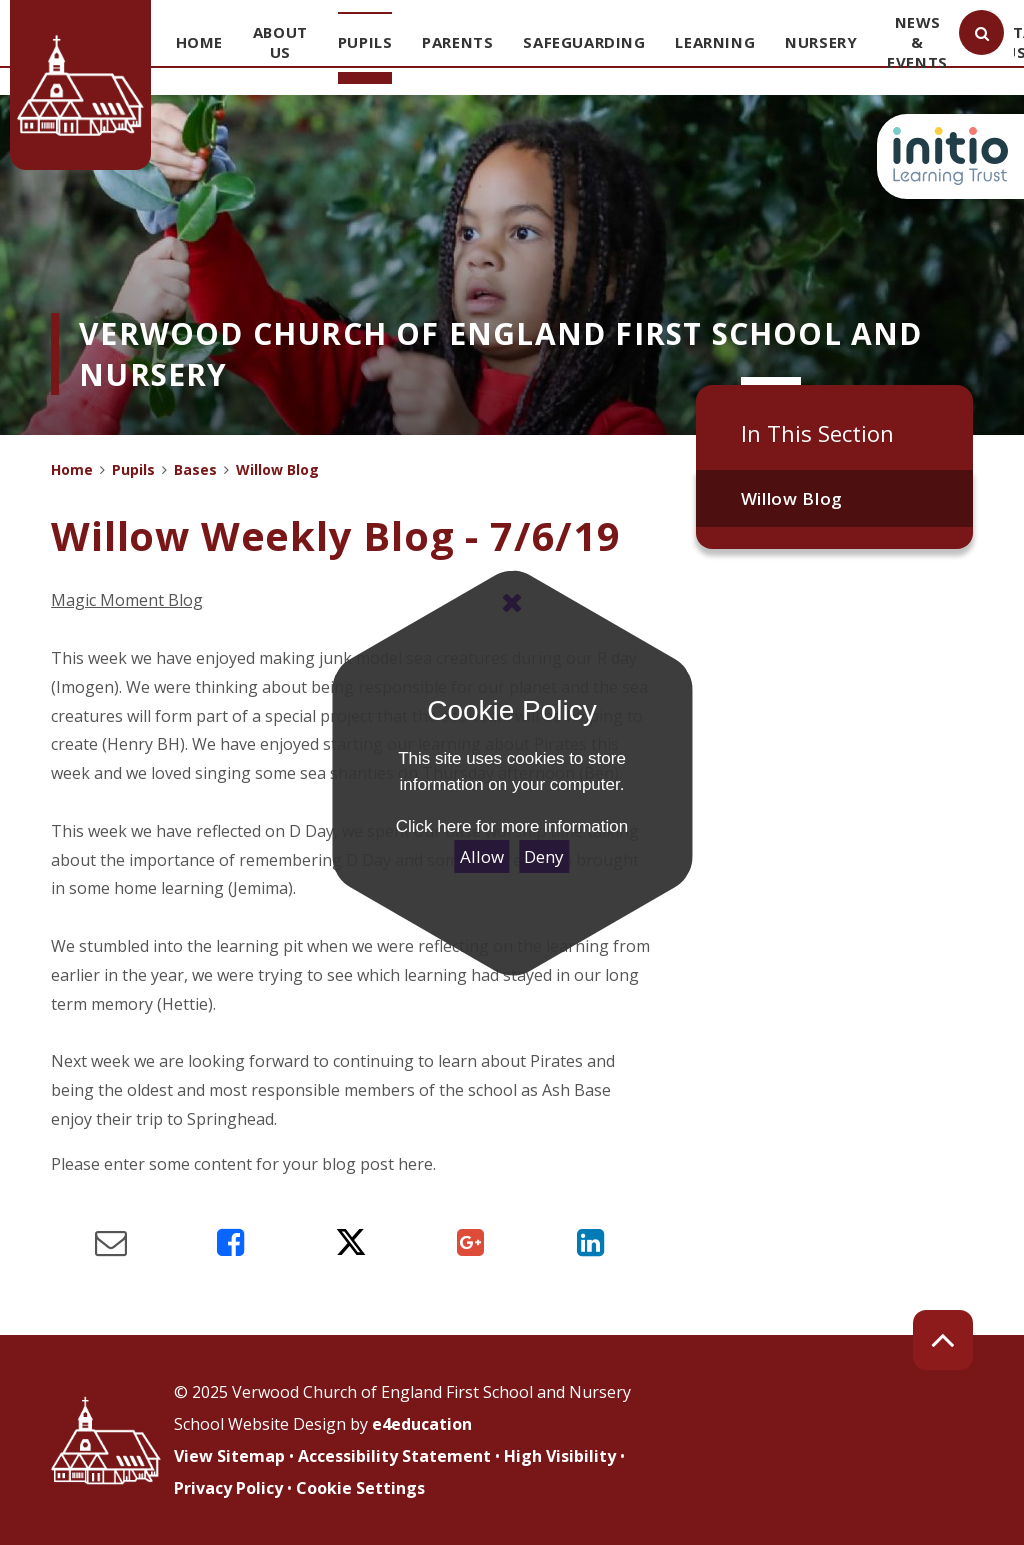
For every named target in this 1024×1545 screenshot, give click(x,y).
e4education (422, 1424)
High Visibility (560, 1456)
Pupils (133, 469)
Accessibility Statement (394, 1456)
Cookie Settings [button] (360, 1488)
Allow (482, 856)
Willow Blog (792, 498)
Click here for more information (512, 826)
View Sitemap (229, 1456)
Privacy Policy (228, 1488)
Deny (544, 856)
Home (72, 469)
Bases (195, 469)
